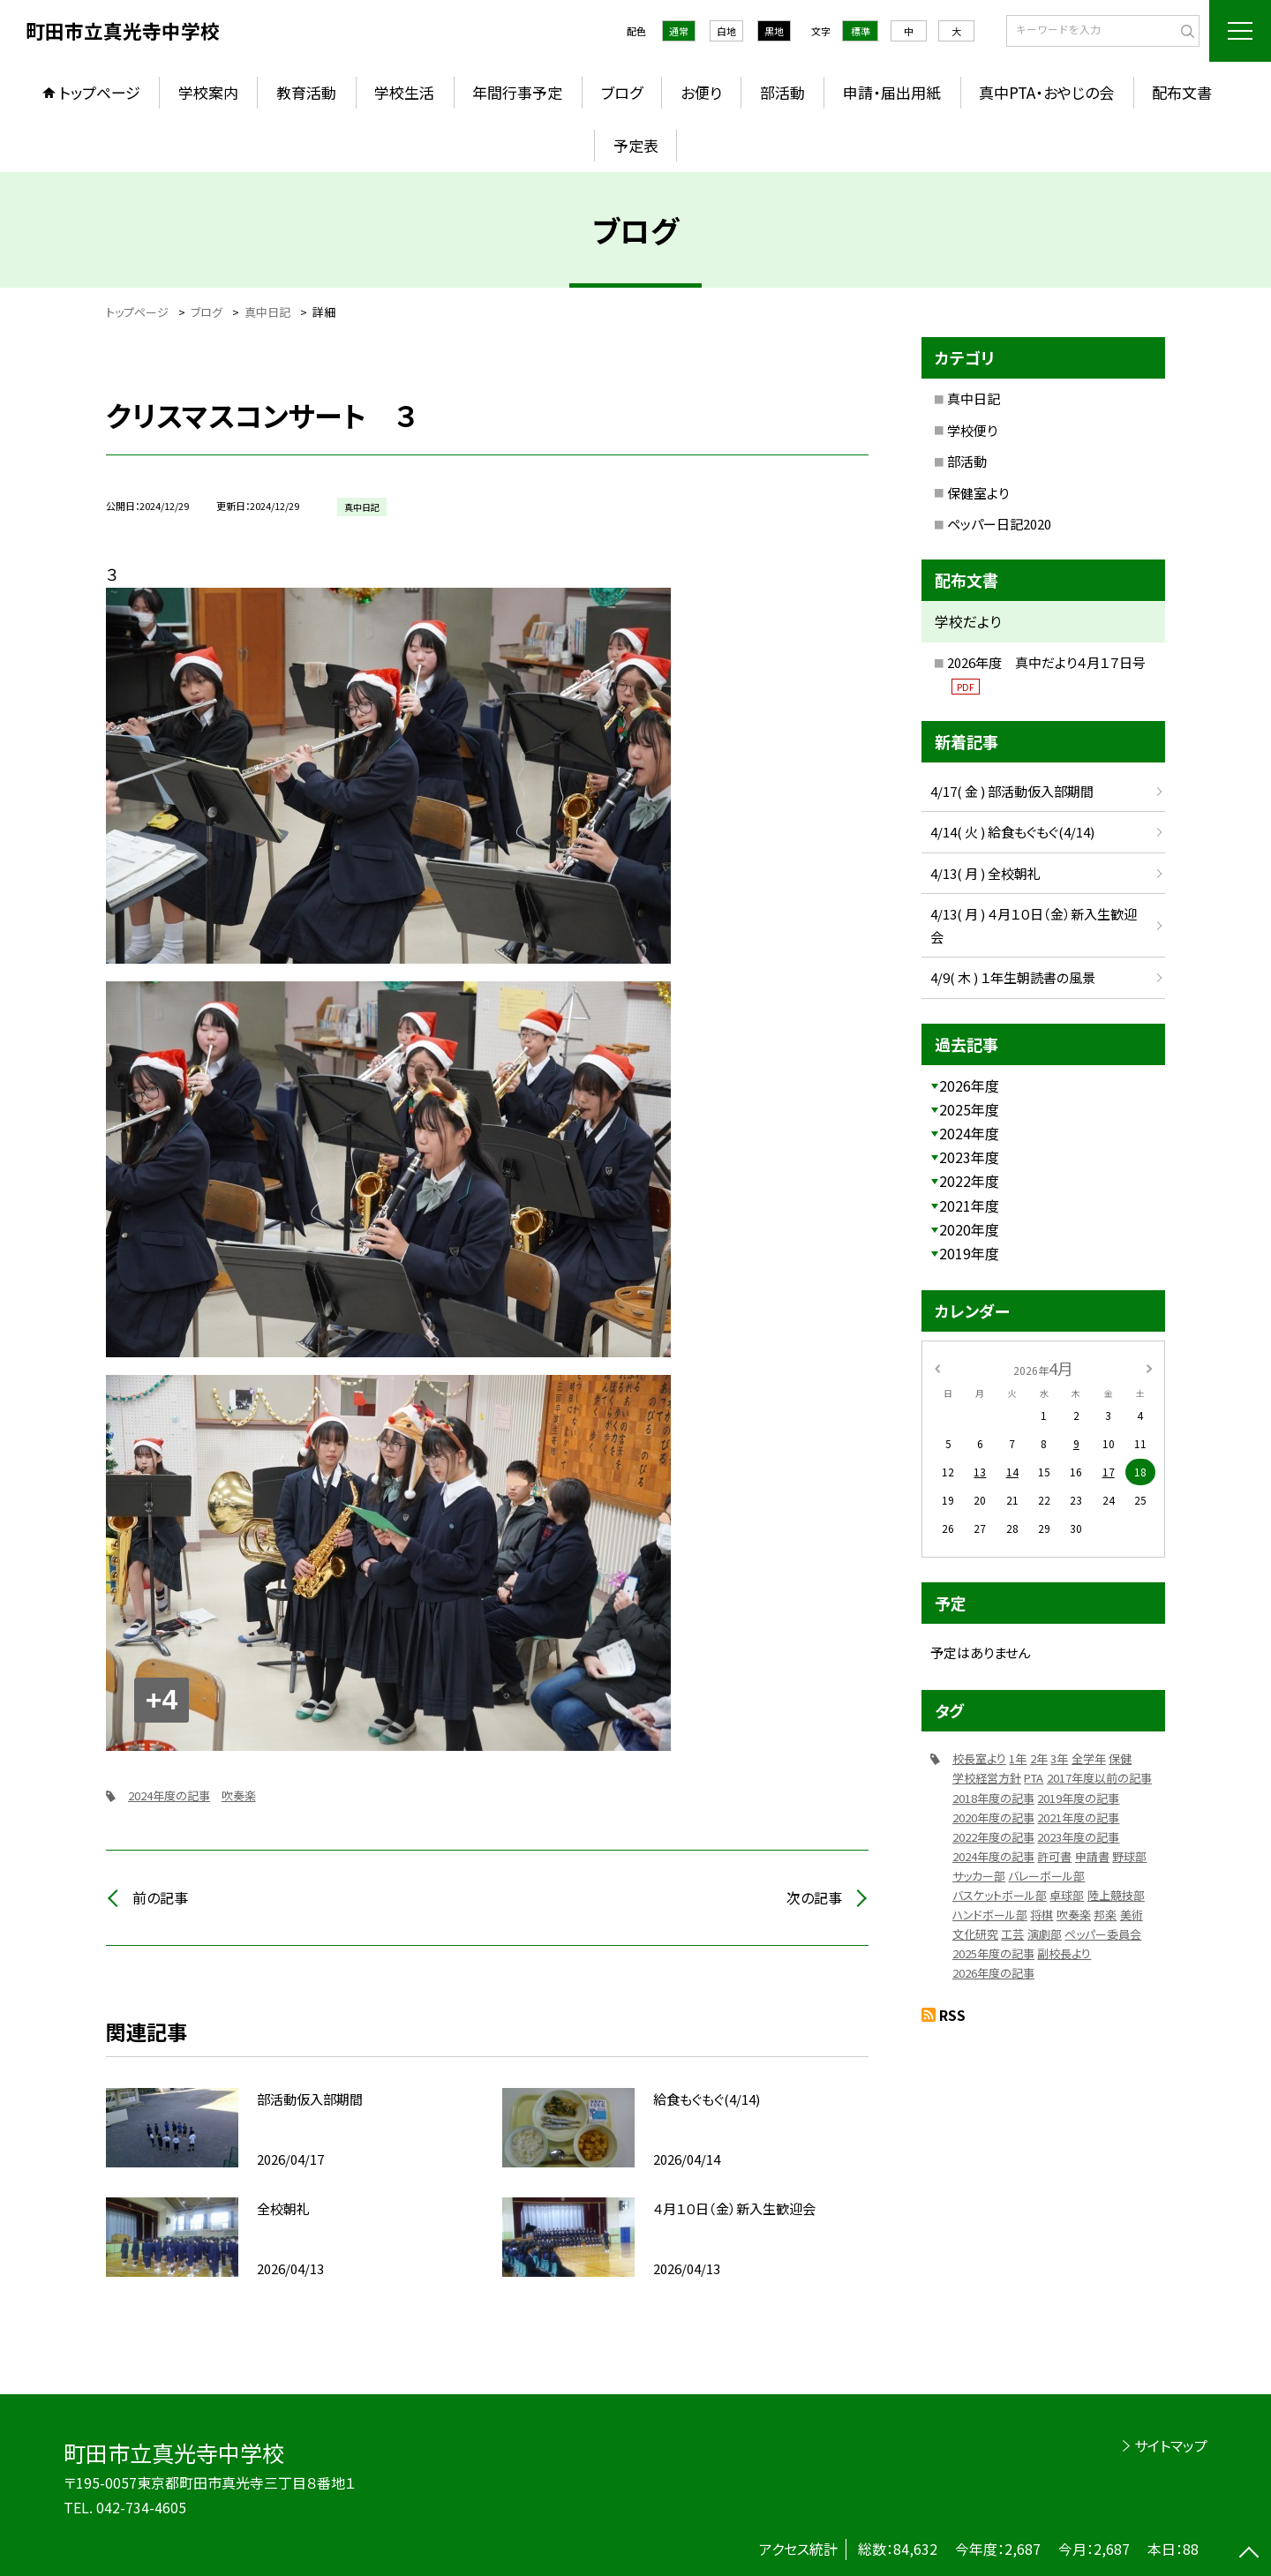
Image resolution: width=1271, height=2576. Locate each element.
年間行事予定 (517, 92)
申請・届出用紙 (892, 92)
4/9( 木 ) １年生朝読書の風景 (1012, 977)
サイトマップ (1170, 2445)
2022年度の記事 (993, 1837)
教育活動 (306, 92)
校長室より (979, 1758)
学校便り (972, 430)
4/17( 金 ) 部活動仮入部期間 (1012, 791)
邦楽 (1105, 1914)
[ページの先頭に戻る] (1249, 2554)
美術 (1131, 1914)
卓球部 (1066, 1895)
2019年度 (969, 1253)
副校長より (1064, 1953)
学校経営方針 (986, 1777)
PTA (1033, 1777)
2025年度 (969, 1109)
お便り (701, 92)
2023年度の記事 (1078, 1837)
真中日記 (973, 398)
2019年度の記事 (1078, 1798)
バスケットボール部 (999, 1895)
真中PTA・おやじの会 (1046, 92)
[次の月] (1149, 1367)
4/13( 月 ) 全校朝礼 (985, 873)
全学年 (1089, 1758)
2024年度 (969, 1133)
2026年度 (969, 1085)
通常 (678, 31)
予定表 (635, 145)
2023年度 (969, 1157)
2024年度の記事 (169, 1795)
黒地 (774, 31)
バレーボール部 (1046, 1875)
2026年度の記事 (993, 1972)
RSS (952, 2014)
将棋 (1041, 1914)
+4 (161, 1700)
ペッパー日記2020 (999, 523)
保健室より (978, 493)
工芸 (1012, 1934)
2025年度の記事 (993, 1953)
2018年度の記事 (993, 1798)
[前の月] (937, 1367)
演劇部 (1044, 1934)
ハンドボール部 (989, 1914)
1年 (1018, 1758)
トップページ (99, 92)
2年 (1039, 1758)
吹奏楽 (239, 1795)
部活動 (782, 92)
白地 (726, 31)
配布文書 (1182, 92)
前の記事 (160, 1897)
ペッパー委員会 (1102, 1934)
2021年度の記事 (1078, 1817)
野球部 (1129, 1856)
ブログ (622, 92)
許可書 (1054, 1856)
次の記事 (814, 1897)
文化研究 (975, 1934)
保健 (1120, 1758)
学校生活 (404, 92)
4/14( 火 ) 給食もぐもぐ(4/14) (1012, 831)
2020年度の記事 (993, 1817)
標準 (860, 31)
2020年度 (969, 1229)
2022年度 (969, 1180)
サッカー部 (978, 1875)
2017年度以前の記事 (1099, 1777)
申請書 (1092, 1856)
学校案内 (208, 92)
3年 (1059, 1758)
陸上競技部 (1116, 1895)
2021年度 (969, 1205)
